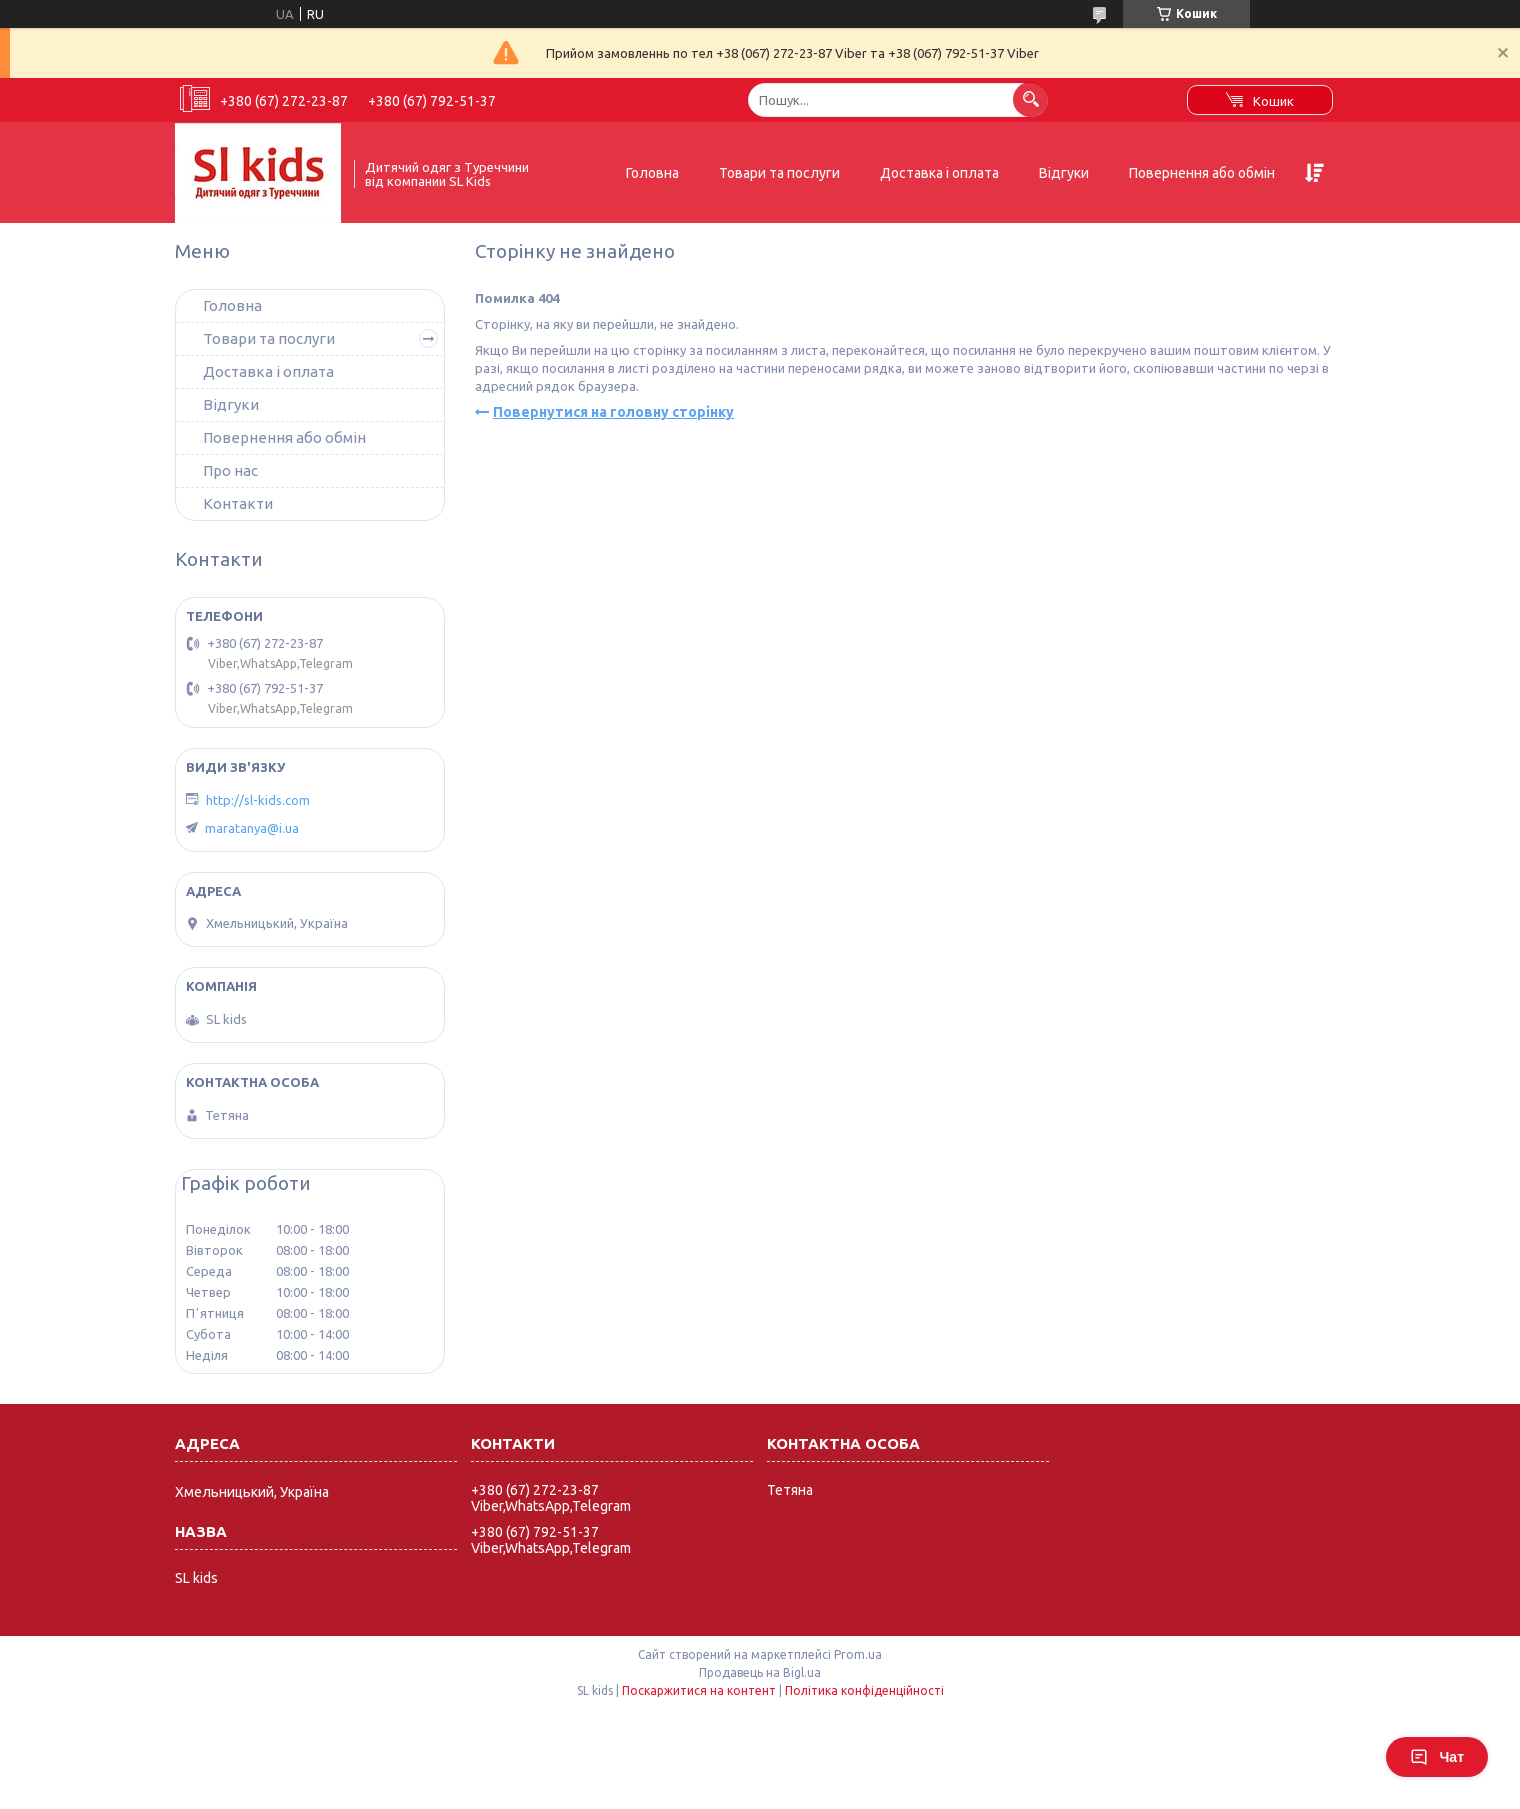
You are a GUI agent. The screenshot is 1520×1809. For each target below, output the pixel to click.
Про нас (230, 470)
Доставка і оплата (939, 173)
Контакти (238, 503)
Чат (1437, 1757)
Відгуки (1064, 173)
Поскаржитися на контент (699, 1690)
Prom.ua (858, 1654)
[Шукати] (1030, 99)
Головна (652, 173)
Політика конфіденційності (864, 1690)
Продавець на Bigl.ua (760, 1672)
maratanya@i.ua (252, 828)
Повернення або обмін (1202, 173)
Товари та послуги (779, 173)
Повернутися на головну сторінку (613, 412)
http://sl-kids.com (258, 800)
